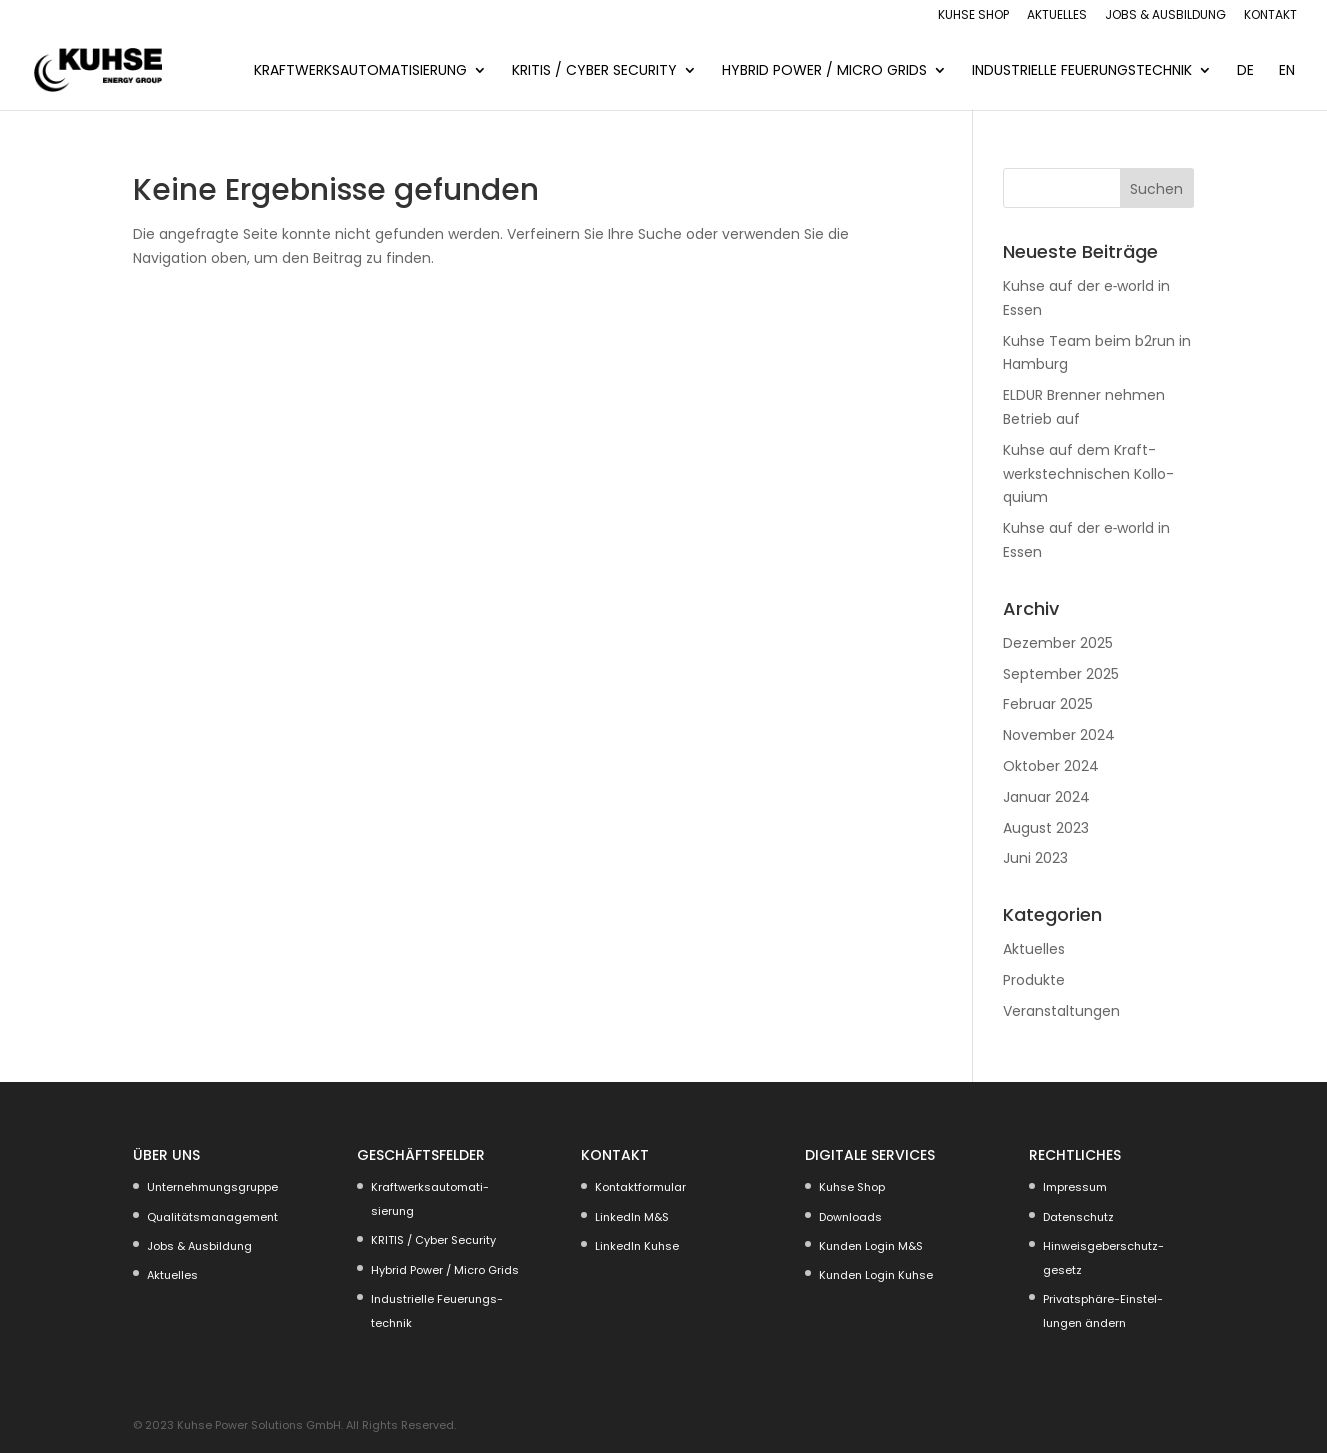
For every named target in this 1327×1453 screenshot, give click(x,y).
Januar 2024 (1046, 797)
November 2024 (1059, 735)
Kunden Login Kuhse (876, 1275)
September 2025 (1061, 674)
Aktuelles (1057, 16)
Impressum (1075, 1187)
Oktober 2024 (1051, 766)
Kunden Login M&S (871, 1246)
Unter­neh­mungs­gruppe (212, 1187)
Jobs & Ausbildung (1165, 16)
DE (1245, 71)
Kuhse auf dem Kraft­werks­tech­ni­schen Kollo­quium (1088, 474)
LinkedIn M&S (632, 1217)
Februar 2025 (1048, 704)
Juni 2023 (1035, 858)
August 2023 (1046, 828)
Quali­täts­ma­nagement (212, 1217)
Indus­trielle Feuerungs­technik (1082, 71)
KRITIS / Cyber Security (594, 71)
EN (1287, 71)
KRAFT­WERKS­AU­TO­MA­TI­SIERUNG (360, 71)
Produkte (1034, 980)
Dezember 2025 (1058, 643)
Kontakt (1270, 16)
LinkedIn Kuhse (637, 1246)
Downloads (850, 1217)
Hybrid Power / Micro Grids (824, 71)
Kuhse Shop (973, 16)
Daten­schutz (1078, 1217)
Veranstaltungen (1061, 1011)
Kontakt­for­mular (640, 1187)
